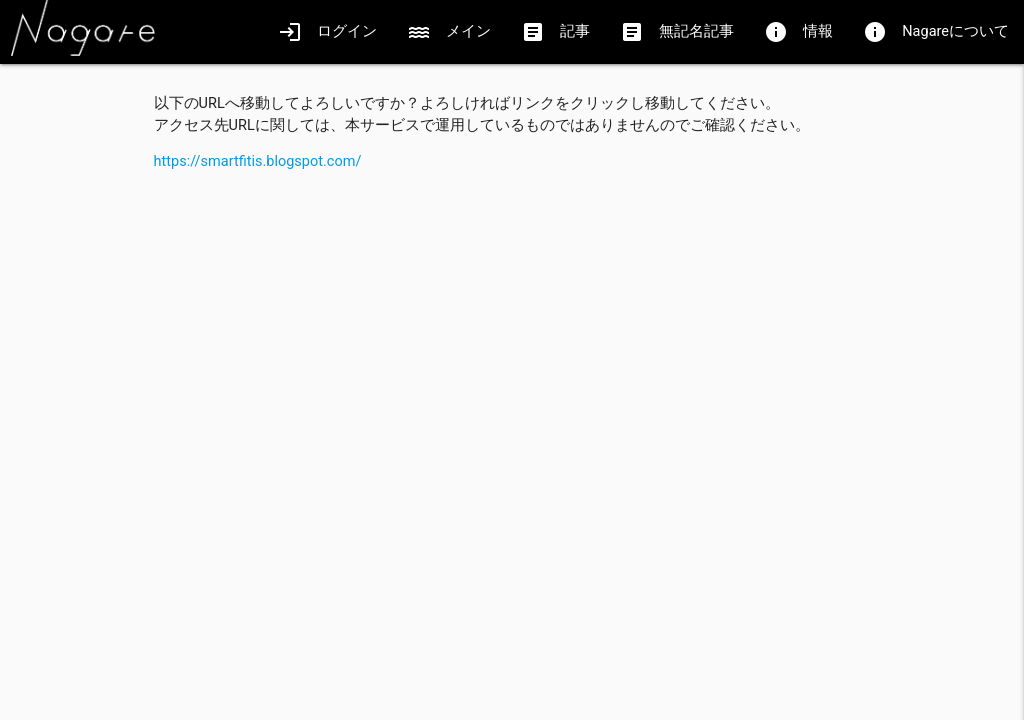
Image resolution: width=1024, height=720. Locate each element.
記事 (555, 32)
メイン (449, 32)
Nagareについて (936, 32)
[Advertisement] (512, 313)
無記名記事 (677, 32)
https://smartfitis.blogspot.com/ (258, 161)
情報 (798, 32)
